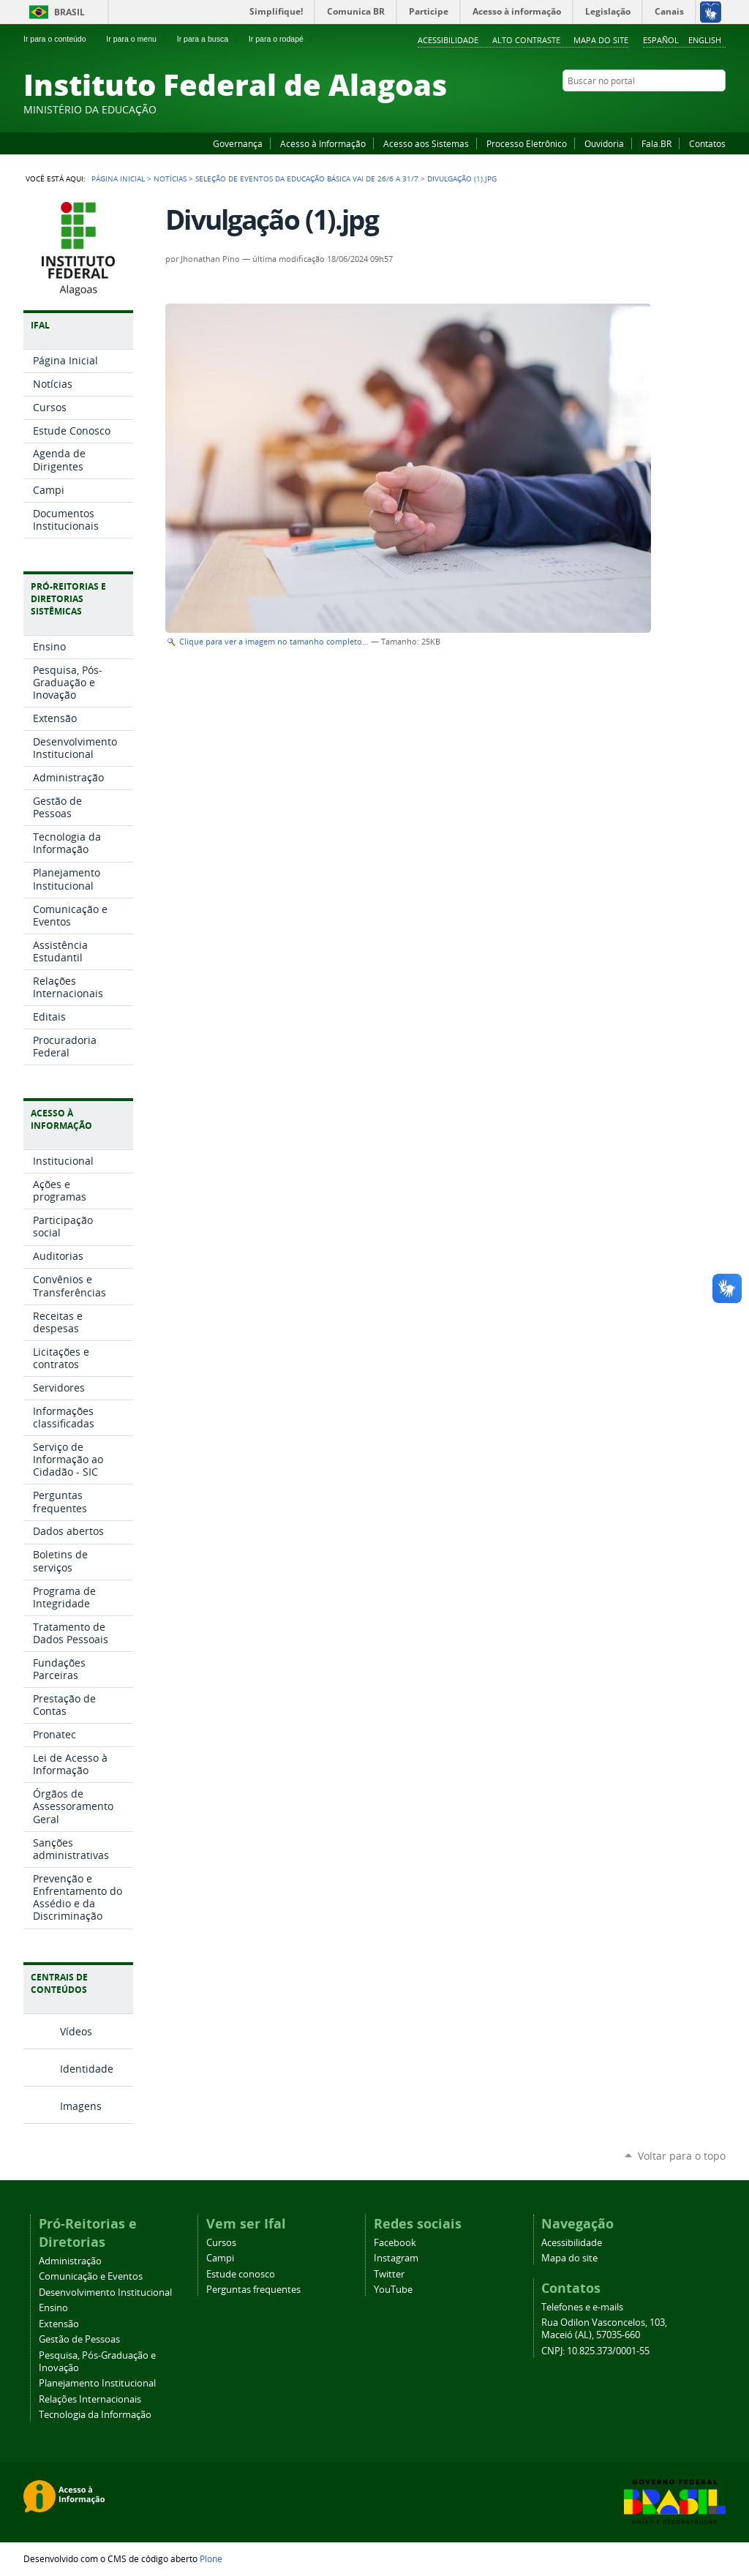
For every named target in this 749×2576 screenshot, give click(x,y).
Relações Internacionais (90, 2399)
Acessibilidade (448, 39)
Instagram (681, 109)
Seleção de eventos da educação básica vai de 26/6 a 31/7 (306, 178)
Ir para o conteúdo (60, 38)
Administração (70, 2261)
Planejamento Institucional (97, 2383)
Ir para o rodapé (282, 38)
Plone (211, 2558)
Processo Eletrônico (526, 143)
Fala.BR (656, 143)
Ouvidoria (604, 143)
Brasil (69, 12)
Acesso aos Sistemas (426, 143)
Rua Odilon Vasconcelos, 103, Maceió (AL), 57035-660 (604, 2328)
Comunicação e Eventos (91, 2276)
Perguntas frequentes (253, 2289)
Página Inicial (118, 178)
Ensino (53, 2308)
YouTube (663, 109)
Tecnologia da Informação (95, 2414)
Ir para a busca (209, 38)
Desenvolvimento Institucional (105, 2292)
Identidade (86, 2069)
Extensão (59, 2324)
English (704, 39)
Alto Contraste (526, 39)
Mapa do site (600, 39)
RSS (718, 109)
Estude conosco (240, 2274)
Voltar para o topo (682, 2156)
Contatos (707, 143)
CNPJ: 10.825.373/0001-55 (595, 2351)
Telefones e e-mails (582, 2307)
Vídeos (76, 2031)
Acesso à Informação (323, 143)
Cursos (221, 2243)
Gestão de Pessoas (79, 2339)
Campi (220, 2258)
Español (661, 39)
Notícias (170, 178)
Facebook (645, 109)
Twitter (700, 109)
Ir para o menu (137, 38)
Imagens (81, 2106)
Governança (238, 143)
